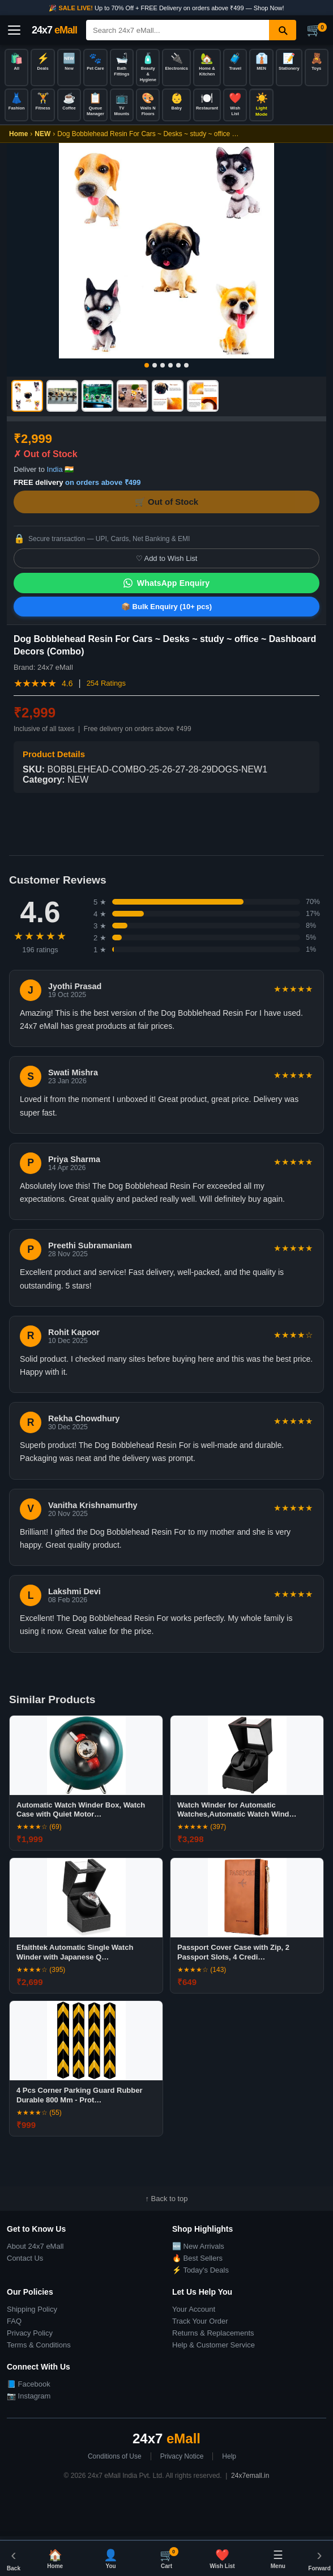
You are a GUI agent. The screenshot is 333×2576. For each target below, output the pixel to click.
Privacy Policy (30, 2333)
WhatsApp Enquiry (166, 583)
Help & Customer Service (213, 2345)
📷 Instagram (28, 2396)
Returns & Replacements (213, 2333)
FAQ (14, 2321)
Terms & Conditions (39, 2345)
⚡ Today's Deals (200, 2270)
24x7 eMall (55, 667)
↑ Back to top (166, 2198)
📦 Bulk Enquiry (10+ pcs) (166, 606)
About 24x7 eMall (35, 2246)
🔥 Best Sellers (197, 2258)
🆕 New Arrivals (198, 2246)
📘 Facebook (28, 2384)
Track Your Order (200, 2321)
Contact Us (25, 2258)
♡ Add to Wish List (167, 558)
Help (229, 2456)
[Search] (177, 30)
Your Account (193, 2309)
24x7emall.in (250, 2476)
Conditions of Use (115, 2456)
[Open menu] (14, 30)
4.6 (67, 683)
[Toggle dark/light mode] (261, 104)
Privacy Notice (182, 2456)
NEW (42, 134)
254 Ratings (106, 683)
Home (18, 134)
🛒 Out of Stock (166, 501)
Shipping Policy (32, 2309)
